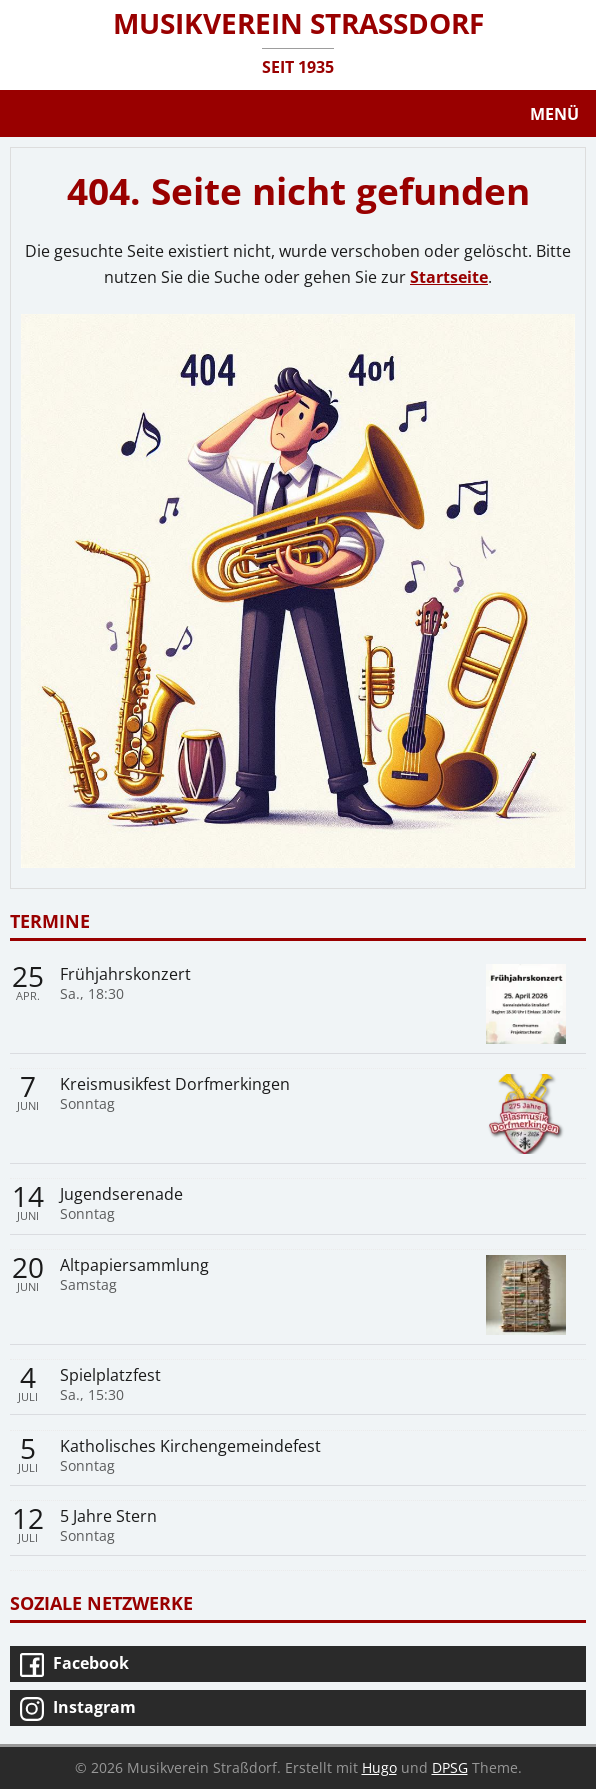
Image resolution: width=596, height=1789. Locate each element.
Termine (50, 920)
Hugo (379, 1767)
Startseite (449, 277)
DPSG (450, 1767)
